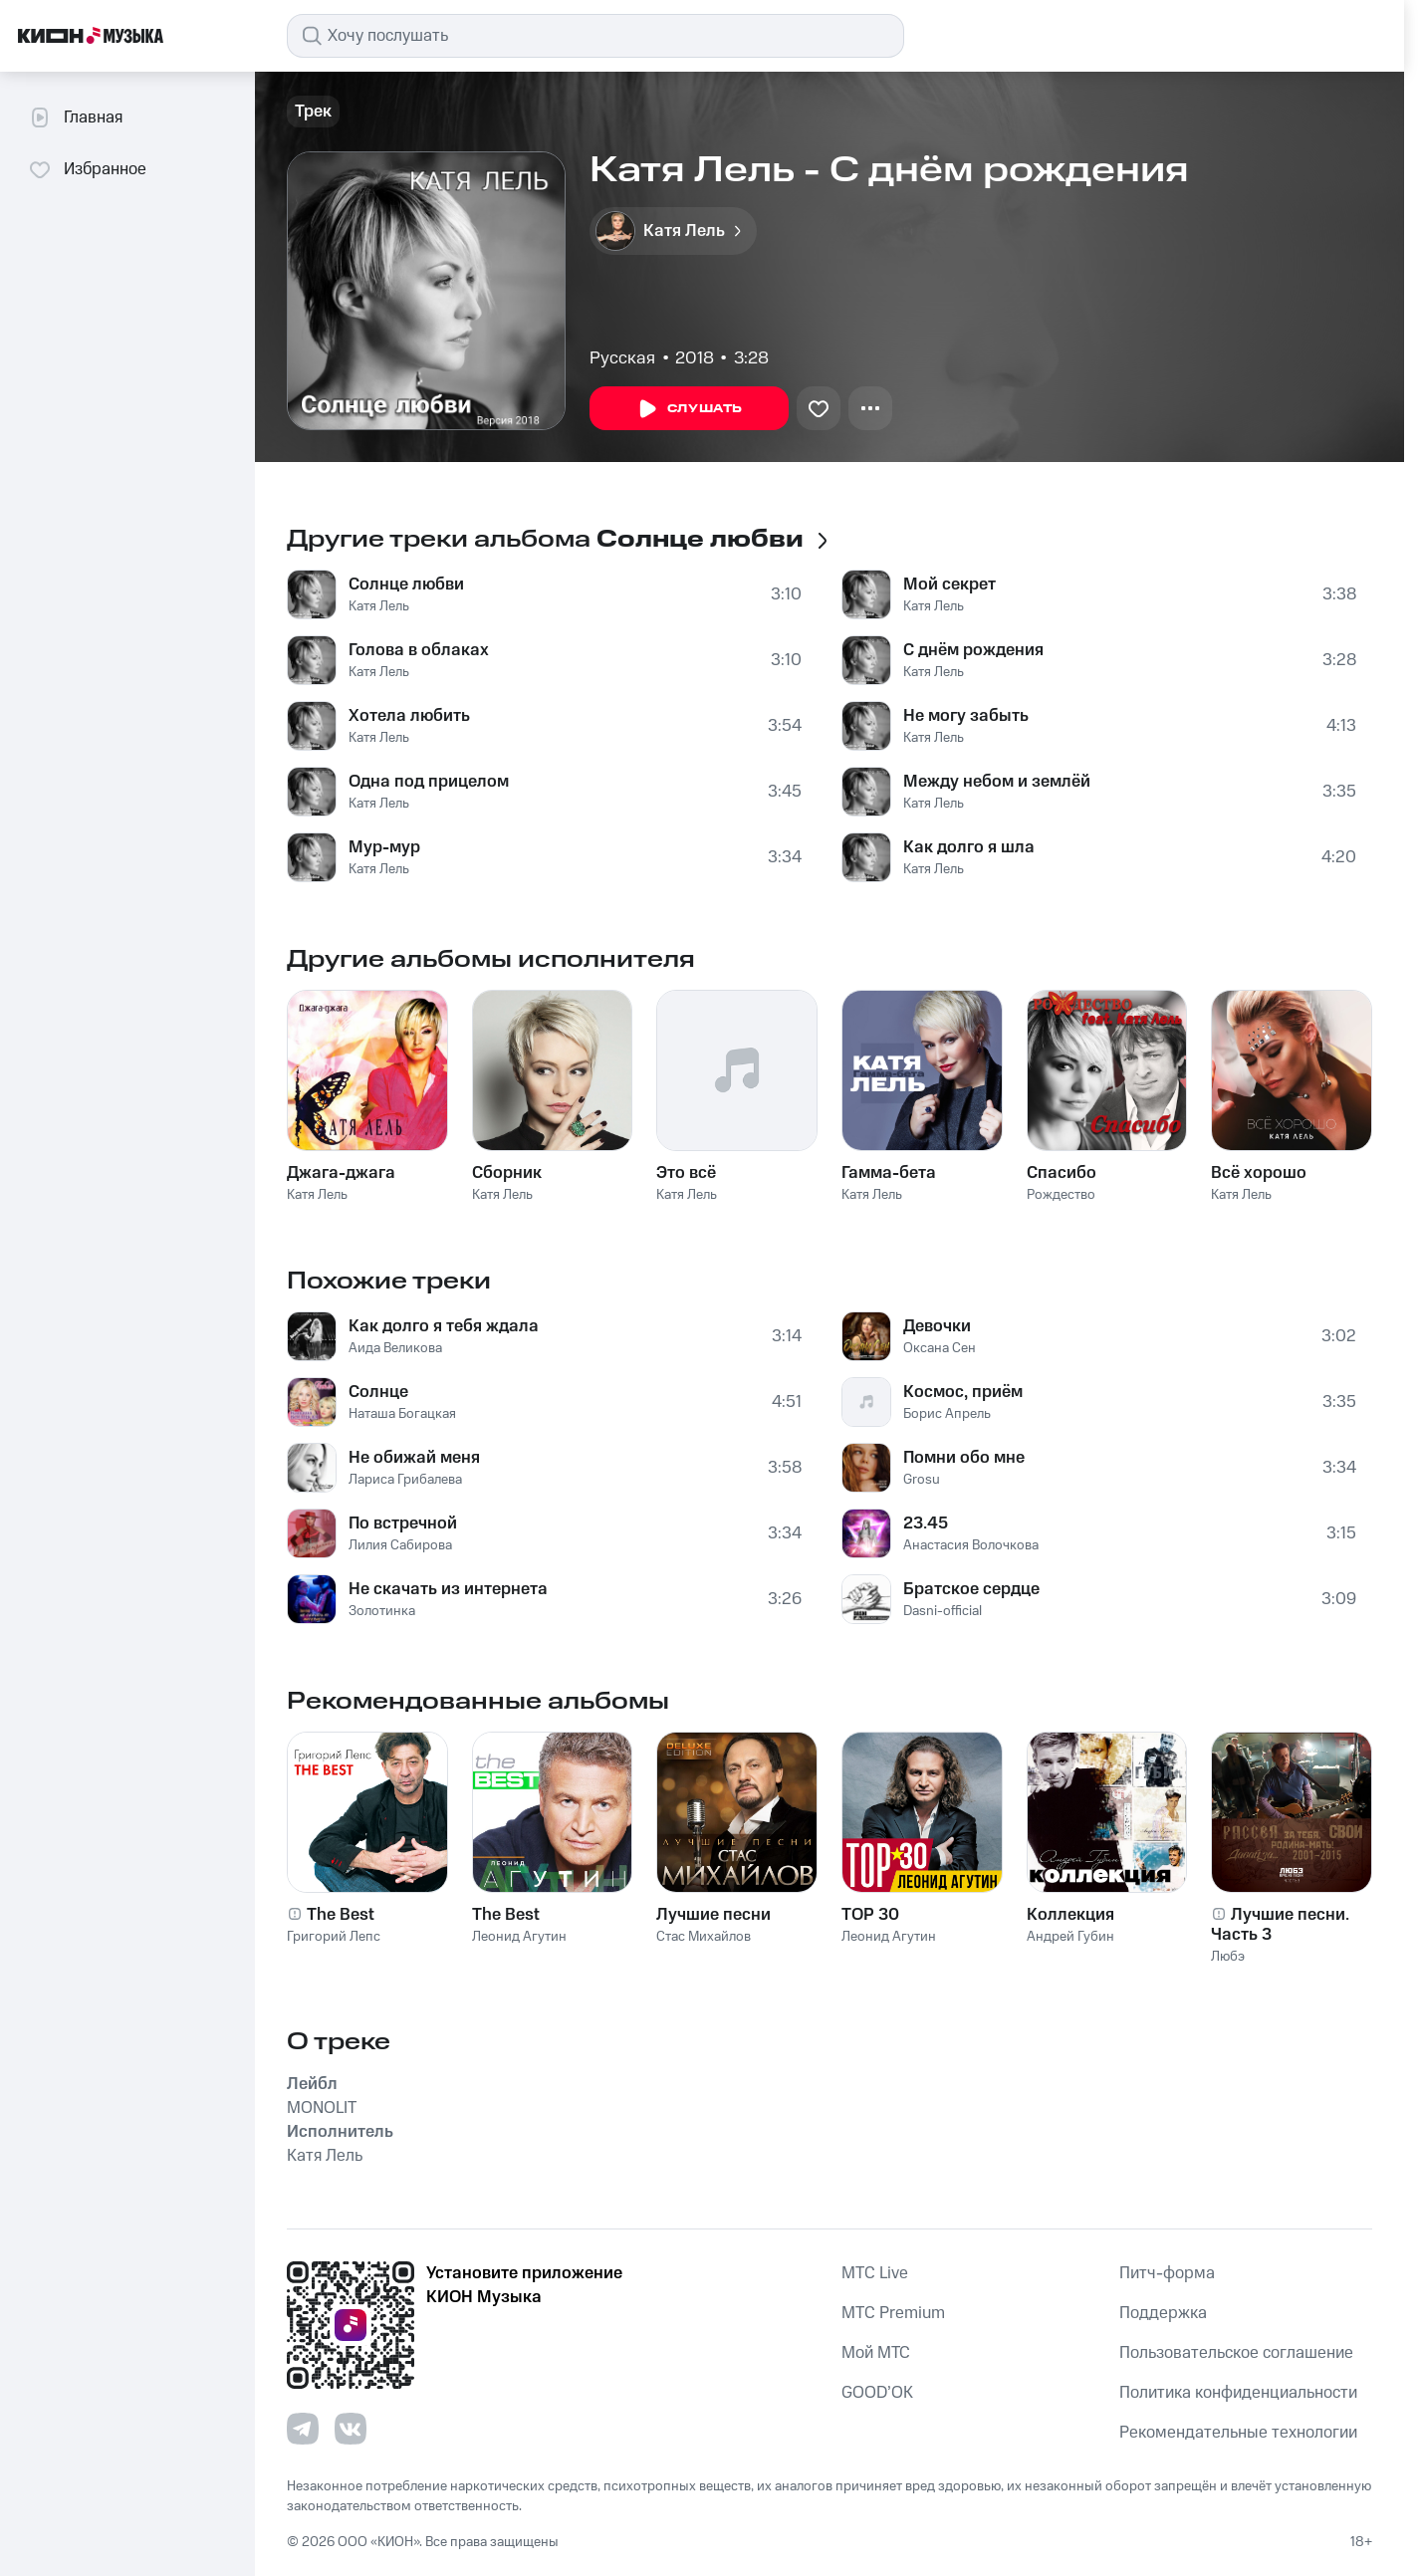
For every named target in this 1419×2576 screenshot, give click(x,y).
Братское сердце (971, 1589)
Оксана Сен (939, 1348)
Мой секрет (949, 584)
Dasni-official (942, 1611)
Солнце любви (406, 584)
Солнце (378, 1392)
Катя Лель (379, 606)
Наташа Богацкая (402, 1414)
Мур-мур (384, 847)
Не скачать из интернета (448, 1589)
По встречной (403, 1523)
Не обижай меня (414, 1458)
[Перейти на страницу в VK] (350, 2429)
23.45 (925, 1523)
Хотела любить (409, 716)
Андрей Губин (1070, 1937)
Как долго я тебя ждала (444, 1326)
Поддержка (1163, 2313)
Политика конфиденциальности (1238, 2393)
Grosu (921, 1480)
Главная (75, 117)
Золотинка (382, 1611)
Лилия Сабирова (400, 1545)
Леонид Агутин (519, 1937)
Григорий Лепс (333, 1937)
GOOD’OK (877, 2393)
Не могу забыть (966, 716)
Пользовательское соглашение (1236, 2353)
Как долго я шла (969, 847)
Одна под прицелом (429, 782)
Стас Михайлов (703, 1937)
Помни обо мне (964, 1458)
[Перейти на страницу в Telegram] (303, 2429)
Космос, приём (963, 1392)
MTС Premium (893, 2313)
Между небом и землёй (996, 782)
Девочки (937, 1326)
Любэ (1228, 1957)
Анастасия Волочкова (971, 1545)
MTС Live (874, 2273)
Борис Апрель (947, 1414)
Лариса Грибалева (405, 1480)
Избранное (87, 169)
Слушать (689, 409)
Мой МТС (875, 2353)
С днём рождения (973, 650)
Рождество (1061, 1195)
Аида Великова (395, 1348)
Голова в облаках (419, 650)
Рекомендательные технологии (1238, 2433)
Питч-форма (1167, 2273)
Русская (622, 358)
